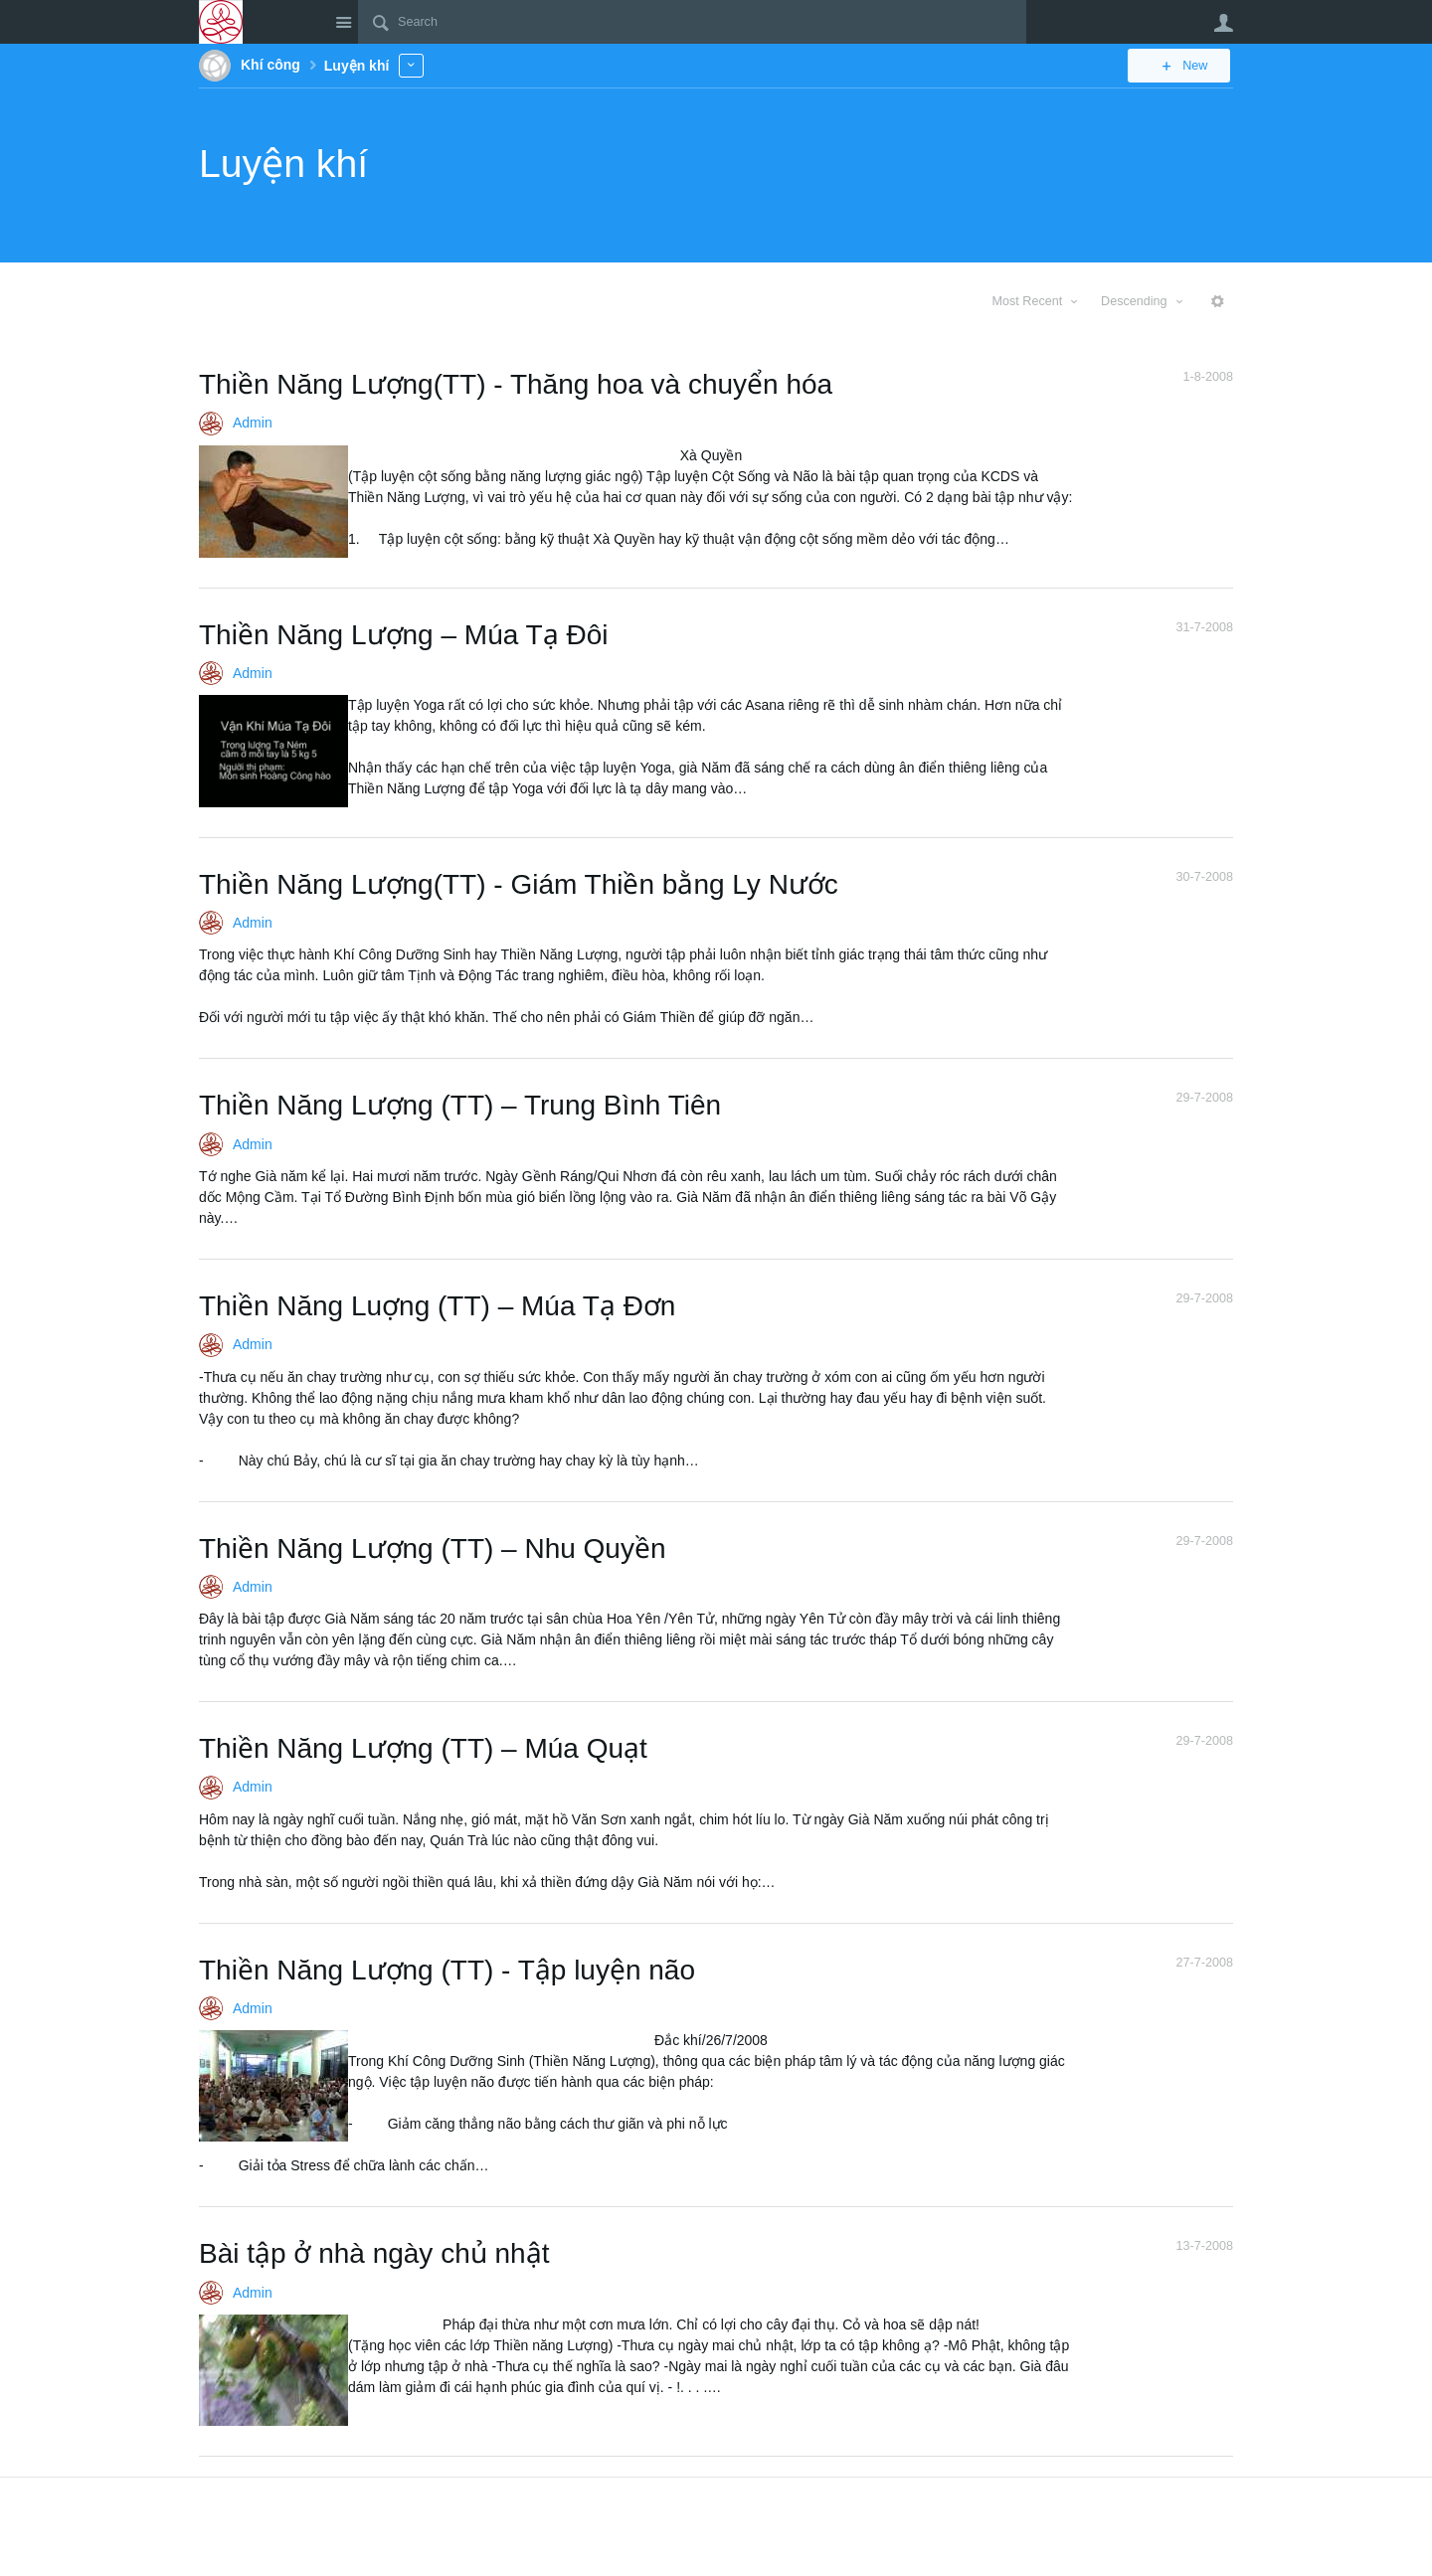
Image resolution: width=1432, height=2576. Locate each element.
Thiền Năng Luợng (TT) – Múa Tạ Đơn (437, 1305)
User (1223, 23)
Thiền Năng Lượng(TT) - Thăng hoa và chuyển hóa (515, 384)
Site (343, 22)
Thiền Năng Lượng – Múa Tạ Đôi (403, 634)
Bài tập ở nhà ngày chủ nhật (374, 2253)
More (411, 65)
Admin (252, 422)
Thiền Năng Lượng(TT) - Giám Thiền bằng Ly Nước (518, 884)
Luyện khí (283, 163)
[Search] (692, 22)
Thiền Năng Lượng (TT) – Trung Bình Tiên (460, 1105)
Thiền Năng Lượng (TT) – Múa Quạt (423, 1748)
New (1187, 66)
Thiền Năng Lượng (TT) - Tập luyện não (447, 1970)
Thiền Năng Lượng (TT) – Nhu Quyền (432, 1548)
